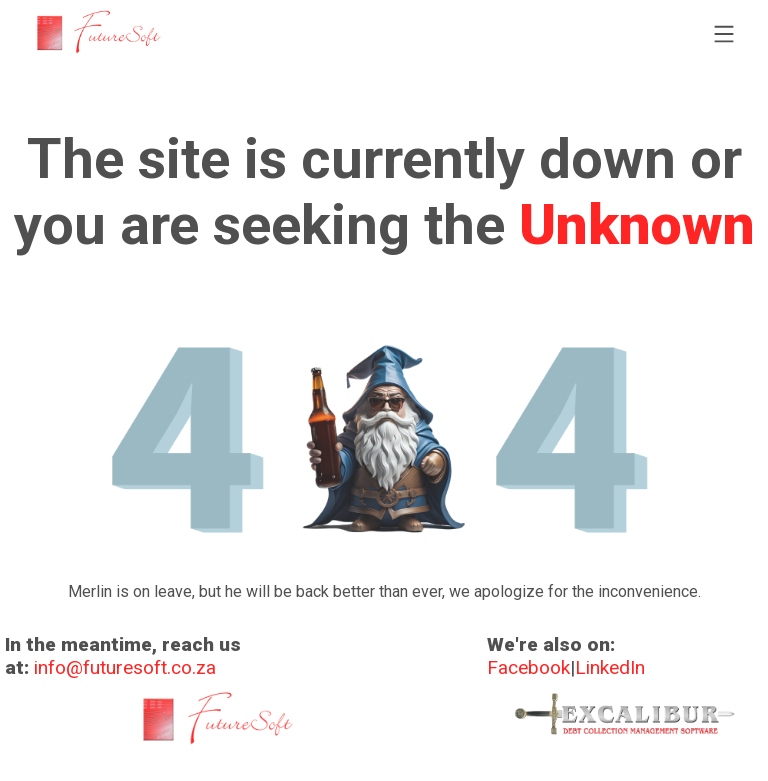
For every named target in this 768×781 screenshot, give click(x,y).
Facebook (528, 667)
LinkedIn (610, 667)
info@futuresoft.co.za (125, 667)
